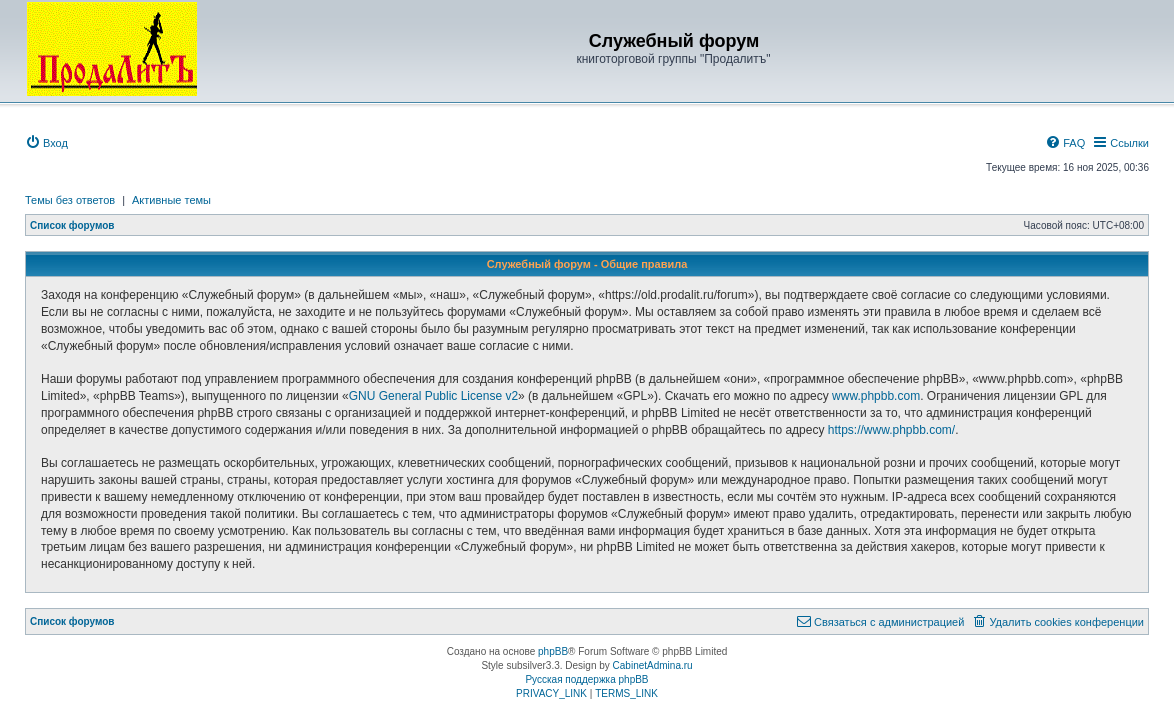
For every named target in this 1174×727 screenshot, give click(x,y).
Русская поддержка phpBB (586, 679)
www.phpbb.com (876, 396)
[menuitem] (46, 143)
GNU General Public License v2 (433, 396)
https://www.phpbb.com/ (891, 430)
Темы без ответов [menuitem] (70, 200)
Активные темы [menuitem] (171, 200)
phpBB (553, 651)
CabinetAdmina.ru (653, 665)
